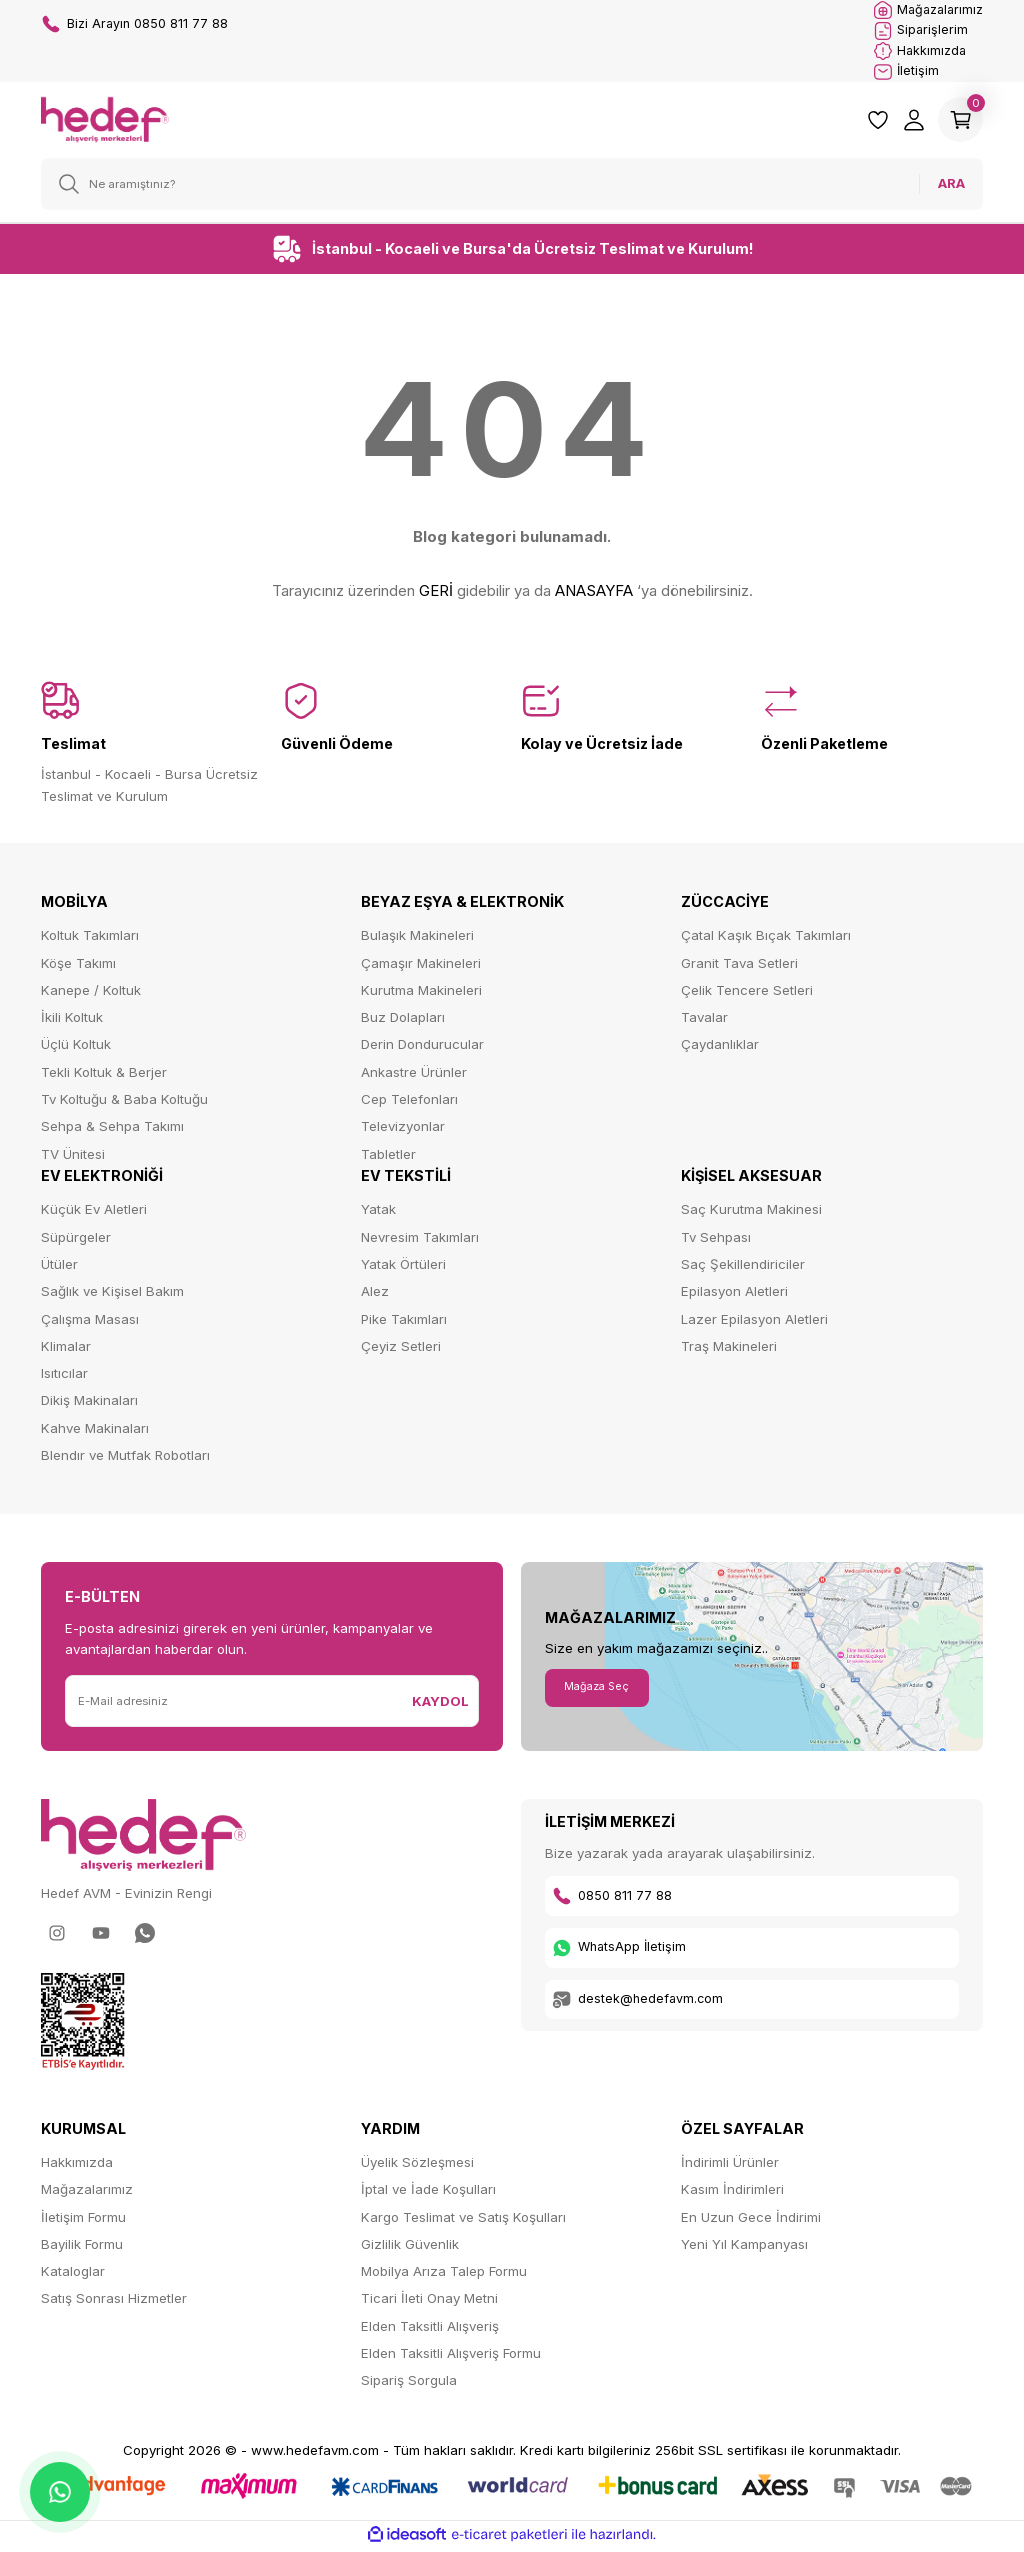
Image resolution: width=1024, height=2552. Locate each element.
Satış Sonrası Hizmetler (114, 2302)
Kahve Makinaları (95, 1431)
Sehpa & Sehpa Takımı (112, 1130)
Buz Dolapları (403, 1020)
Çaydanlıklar (720, 1048)
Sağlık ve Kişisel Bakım (112, 1295)
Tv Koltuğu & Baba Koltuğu (124, 1102)
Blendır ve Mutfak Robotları (125, 1458)
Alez (375, 1295)
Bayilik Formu (82, 2247)
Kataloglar (73, 2274)
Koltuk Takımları (90, 939)
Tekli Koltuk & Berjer (104, 1075)
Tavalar (704, 1020)
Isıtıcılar (64, 1376)
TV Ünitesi (73, 1157)
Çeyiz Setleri (401, 1349)
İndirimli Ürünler (730, 2165)
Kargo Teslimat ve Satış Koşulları (463, 2220)
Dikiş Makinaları (89, 1404)
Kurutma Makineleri (421, 993)
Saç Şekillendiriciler (743, 1267)
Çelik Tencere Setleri (747, 993)
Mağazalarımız (87, 2193)
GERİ (436, 594)
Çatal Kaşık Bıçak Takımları (766, 939)
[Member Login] (907, 123)
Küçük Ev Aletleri (94, 1213)
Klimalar (66, 1349)
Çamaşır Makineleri (421, 966)
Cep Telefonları (409, 1102)
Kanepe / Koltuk (91, 993)
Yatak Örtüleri (403, 1267)
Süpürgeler (76, 1240)
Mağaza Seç (604, 1690)
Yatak (378, 1213)
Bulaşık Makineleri (417, 939)
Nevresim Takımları (420, 1240)
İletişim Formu (83, 2220)
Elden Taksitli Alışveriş (430, 2329)
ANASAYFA (594, 594)
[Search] (512, 187)
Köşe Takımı (78, 966)
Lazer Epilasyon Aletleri (754, 1322)
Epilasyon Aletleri (734, 1295)
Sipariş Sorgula (409, 2384)
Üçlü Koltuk (76, 1048)
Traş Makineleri (729, 1349)
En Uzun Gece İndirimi (751, 2220)
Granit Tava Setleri (739, 966)
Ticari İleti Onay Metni (429, 2302)
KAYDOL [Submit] (440, 1704)
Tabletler (388, 1157)
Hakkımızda (77, 2165)
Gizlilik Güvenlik (410, 2247)
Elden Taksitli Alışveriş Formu (451, 2356)
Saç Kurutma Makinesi (751, 1213)
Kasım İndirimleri (732, 2193)
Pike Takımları (404, 1322)
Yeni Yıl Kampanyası (744, 2247)
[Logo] (105, 122)
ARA (951, 187)
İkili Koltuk (72, 1020)
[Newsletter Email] (234, 1705)
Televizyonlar (403, 1130)
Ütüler (59, 1267)
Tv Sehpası (716, 1240)
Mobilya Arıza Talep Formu (444, 2274)
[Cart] (957, 123)
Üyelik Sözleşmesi (417, 2165)
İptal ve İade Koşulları (428, 2193)
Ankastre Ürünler (414, 1075)
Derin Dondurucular (422, 1048)
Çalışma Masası (90, 1322)
